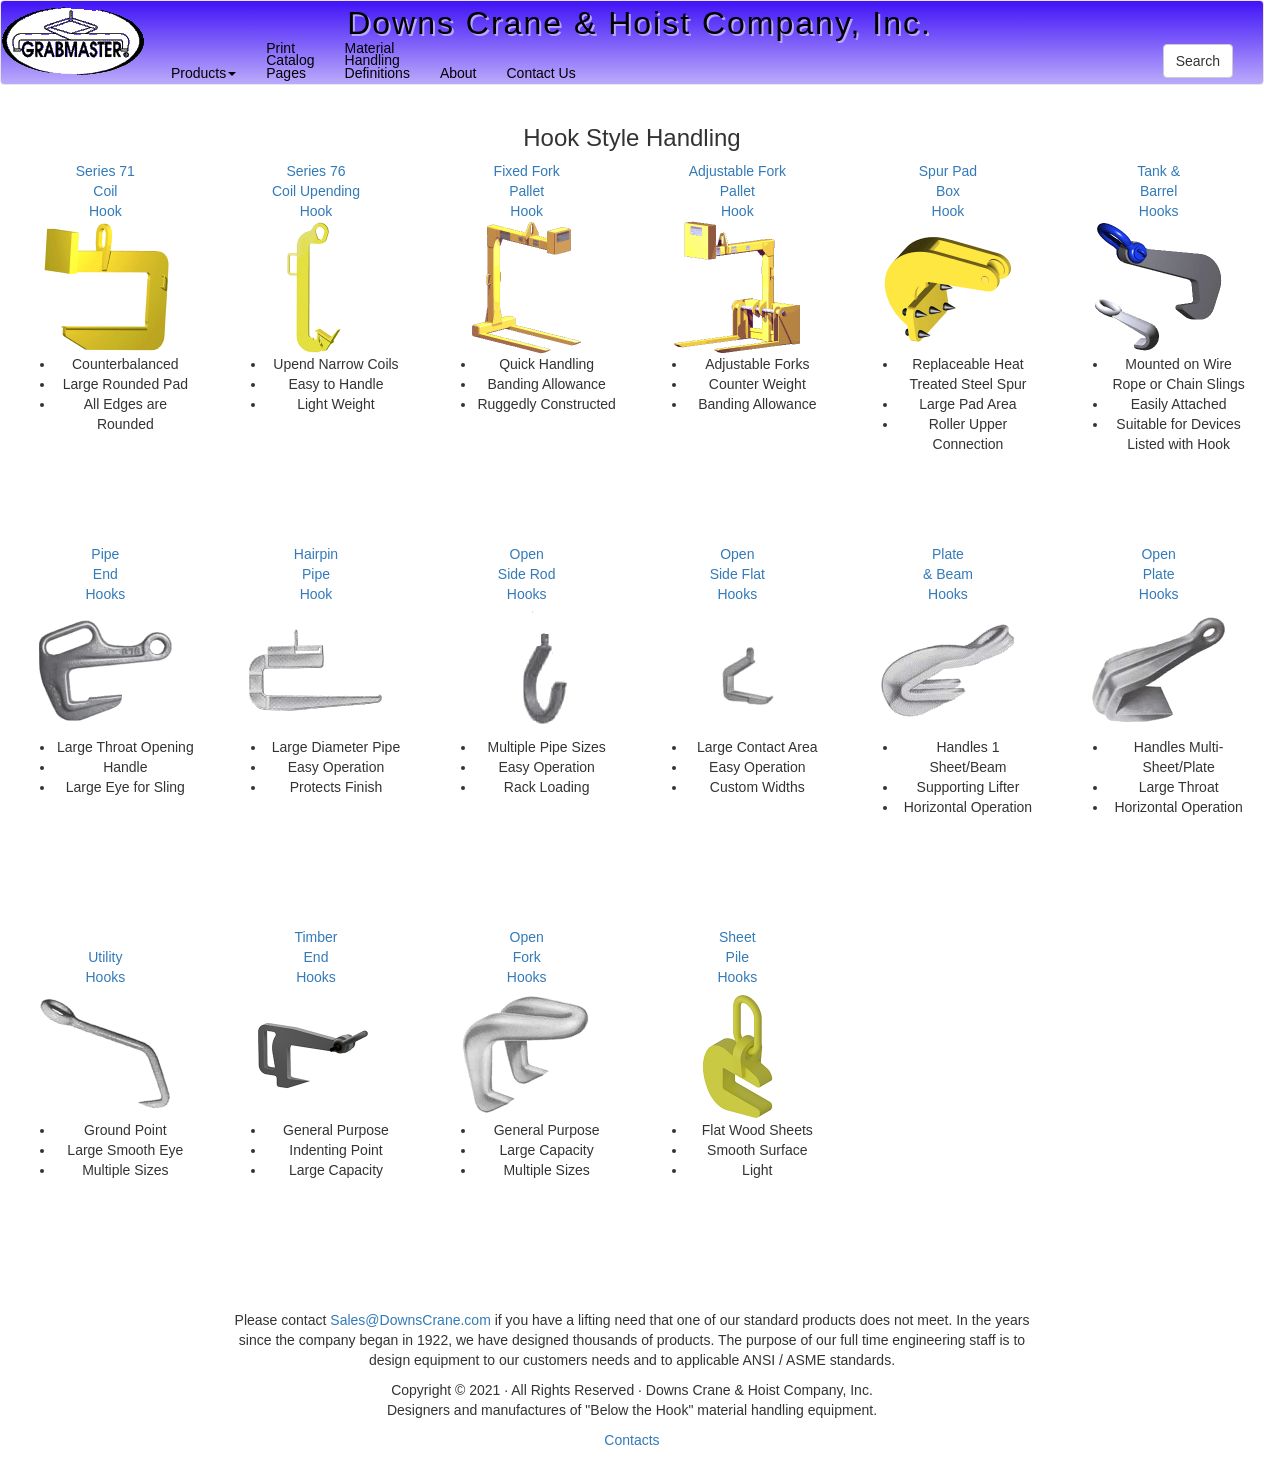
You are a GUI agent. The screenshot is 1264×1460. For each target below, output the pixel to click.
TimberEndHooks (315, 957)
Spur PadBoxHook (948, 191)
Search (1198, 61)
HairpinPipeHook (316, 574)
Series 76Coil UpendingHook (316, 191)
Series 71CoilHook (105, 191)
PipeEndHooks (105, 574)
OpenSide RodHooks (527, 574)
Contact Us (540, 73)
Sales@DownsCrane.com (410, 1320)
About (458, 73)
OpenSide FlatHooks (737, 574)
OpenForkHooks (527, 957)
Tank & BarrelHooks (1158, 191)
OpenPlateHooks (1159, 574)
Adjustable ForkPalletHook (737, 191)
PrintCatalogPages (290, 60)
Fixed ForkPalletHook (527, 191)
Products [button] (203, 73)
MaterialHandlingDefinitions (377, 60)
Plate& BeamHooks (948, 574)
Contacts (631, 1440)
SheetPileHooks (737, 957)
